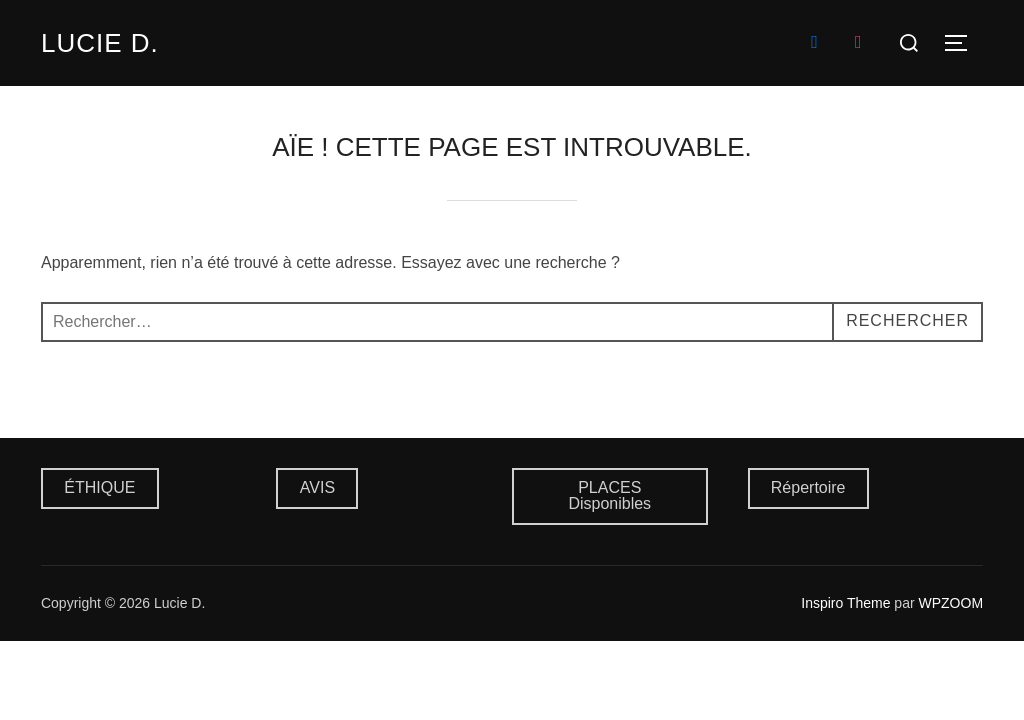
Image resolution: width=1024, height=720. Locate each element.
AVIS (317, 487)
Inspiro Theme (845, 603)
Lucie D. (100, 43)
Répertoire (808, 487)
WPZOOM (951, 603)
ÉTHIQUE (99, 487)
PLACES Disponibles (609, 495)
